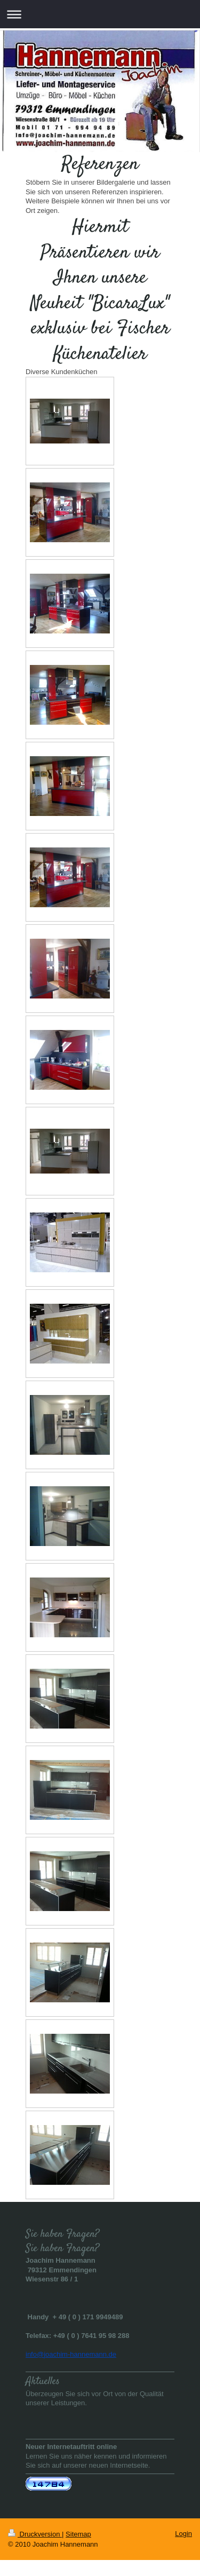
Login (183, 2534)
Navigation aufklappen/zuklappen (100, 14)
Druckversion (35, 2534)
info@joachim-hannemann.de (71, 2354)
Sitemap (78, 2534)
